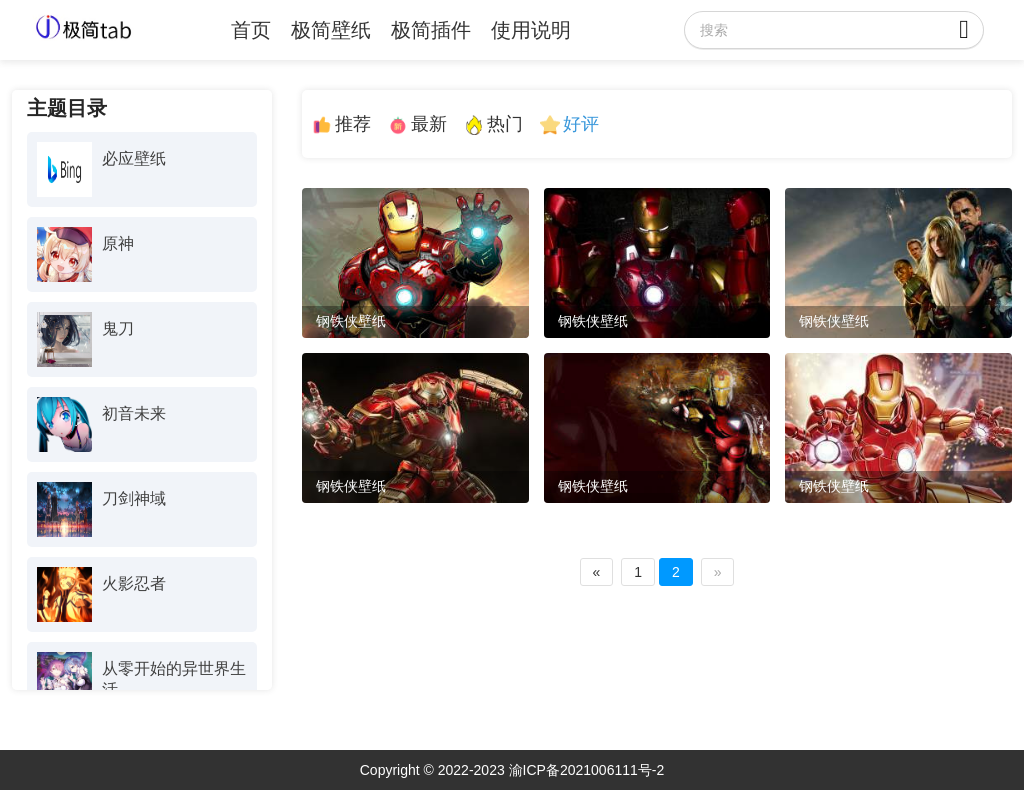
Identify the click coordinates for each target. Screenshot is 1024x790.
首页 (251, 30)
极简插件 (431, 30)
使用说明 (531, 30)
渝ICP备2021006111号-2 (587, 770)
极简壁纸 (331, 30)
